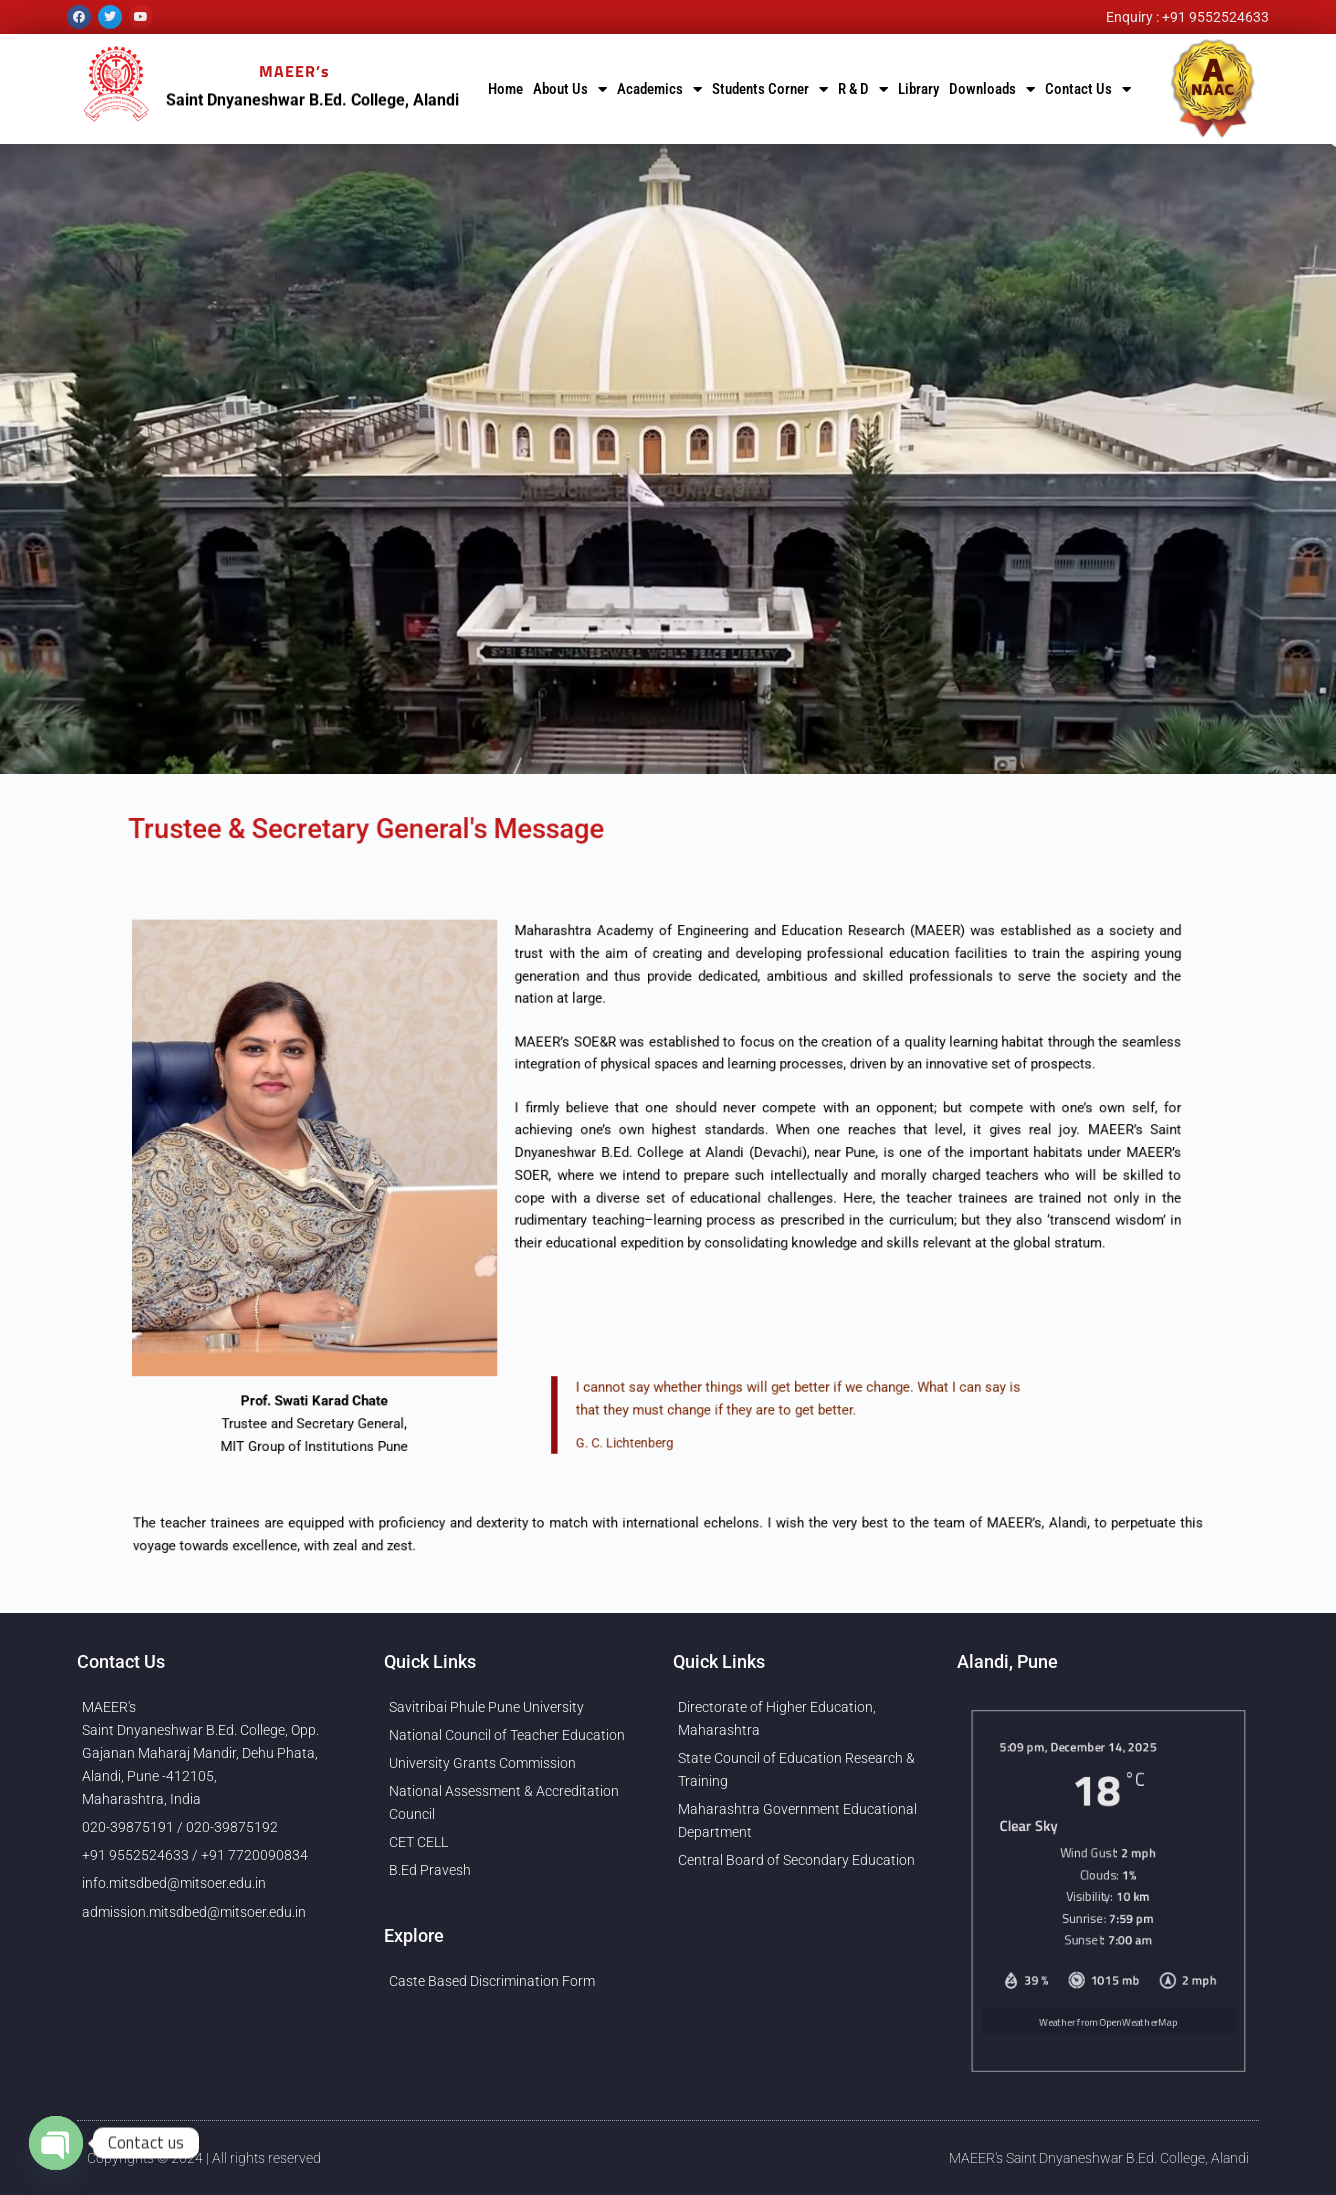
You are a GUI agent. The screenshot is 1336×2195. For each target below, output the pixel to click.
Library (918, 89)
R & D (863, 89)
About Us (570, 89)
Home (505, 89)
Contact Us (1088, 89)
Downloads (992, 89)
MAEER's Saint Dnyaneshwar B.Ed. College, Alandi (1099, 2158)
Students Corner (770, 89)
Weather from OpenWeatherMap (1107, 2045)
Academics (659, 89)
